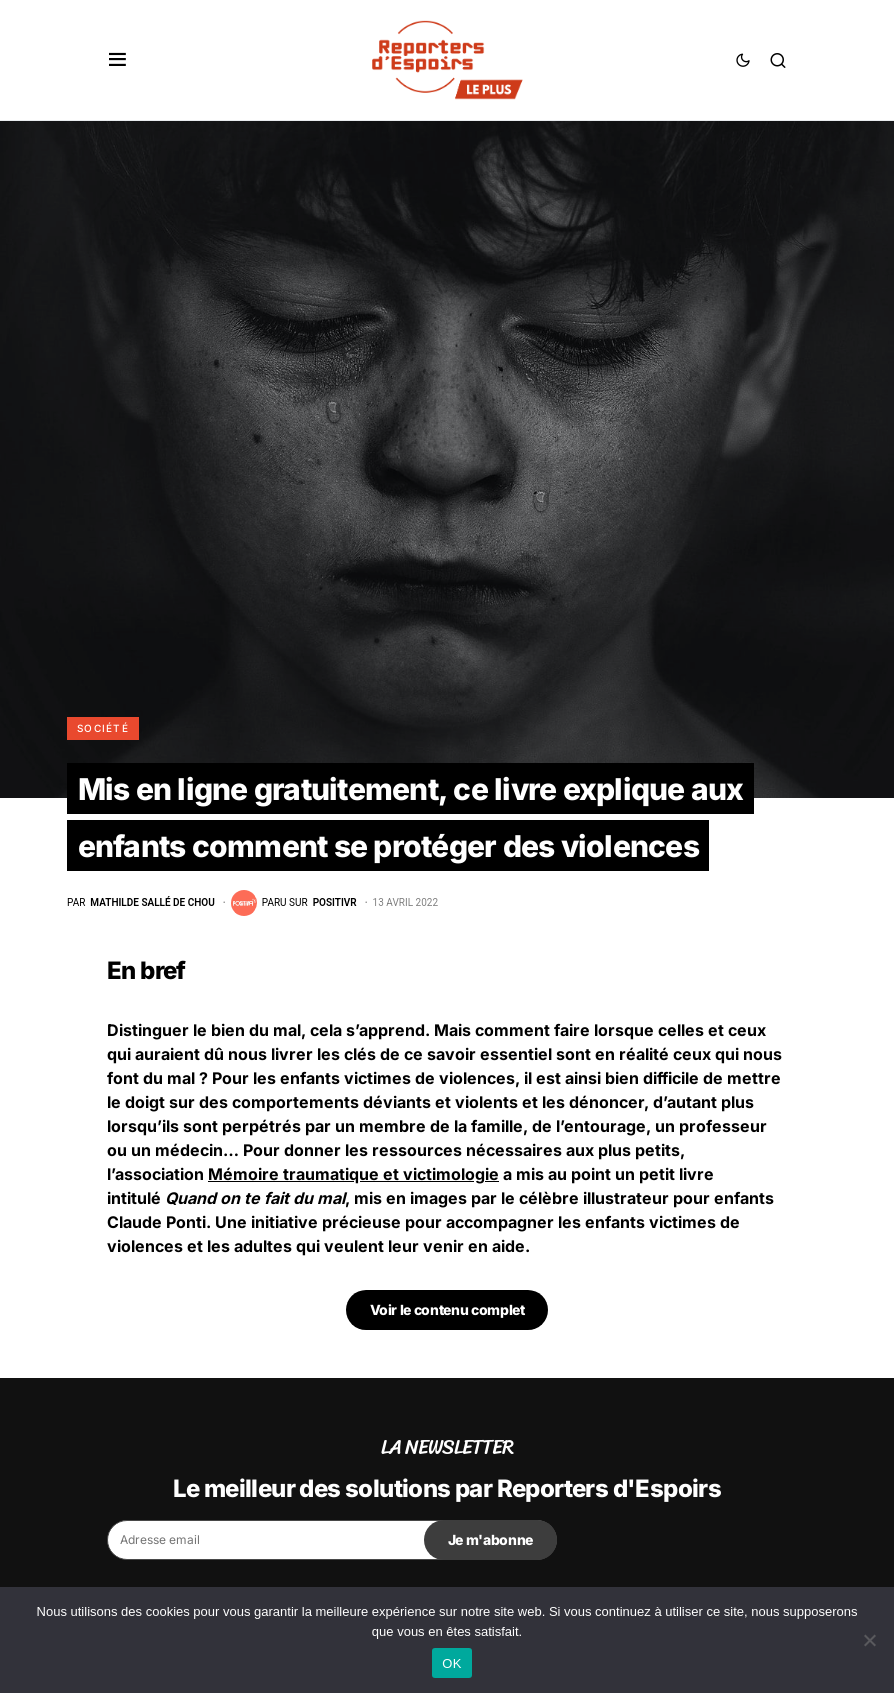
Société (103, 728)
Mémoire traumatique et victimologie (353, 1174)
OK (451, 1663)
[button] (117, 60)
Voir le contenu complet (447, 1309)
